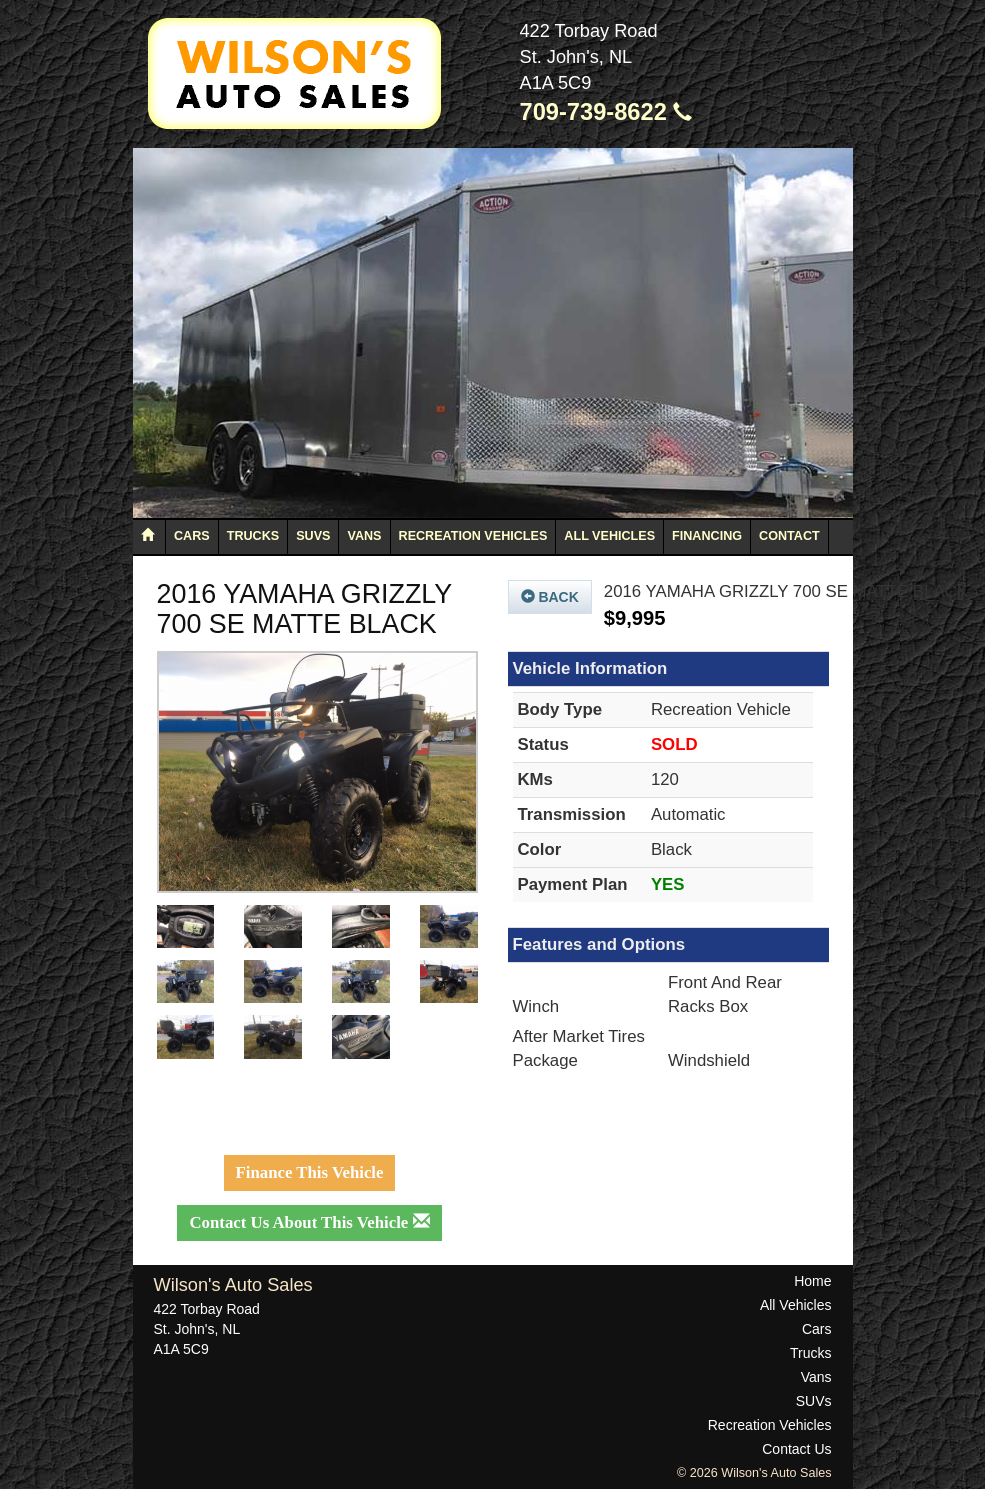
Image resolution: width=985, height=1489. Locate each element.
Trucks (253, 536)
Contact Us (796, 1449)
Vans (364, 536)
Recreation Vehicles (473, 536)
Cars (192, 536)
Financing (707, 536)
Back (550, 597)
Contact (789, 536)
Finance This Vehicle (310, 1172)
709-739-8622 (606, 112)
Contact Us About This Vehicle (309, 1222)
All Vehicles (609, 536)
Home (812, 1281)
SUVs (313, 536)
